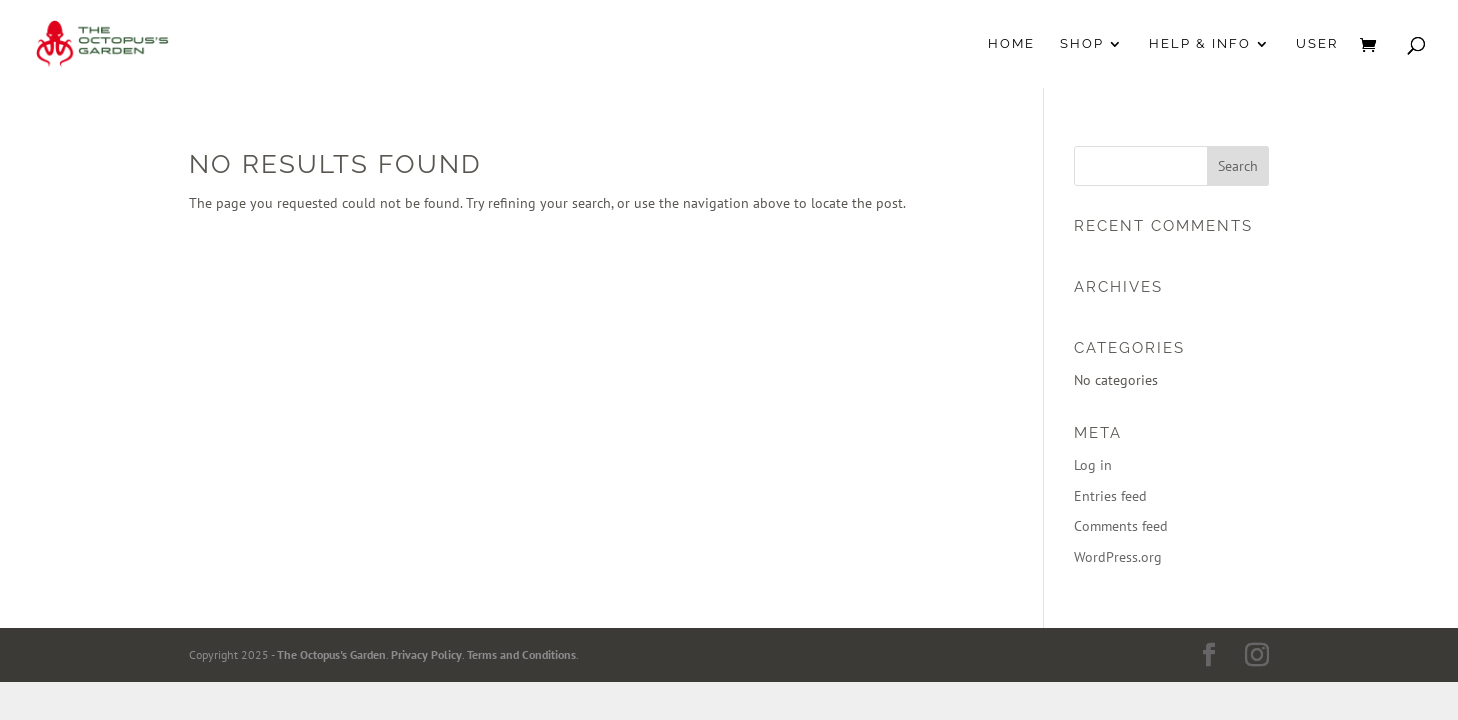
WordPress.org (1118, 557)
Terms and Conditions (521, 654)
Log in (1093, 465)
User (1317, 44)
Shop (1082, 44)
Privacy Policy (426, 654)
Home (1011, 44)
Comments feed (1121, 526)
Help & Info (1200, 44)
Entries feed (1110, 496)
